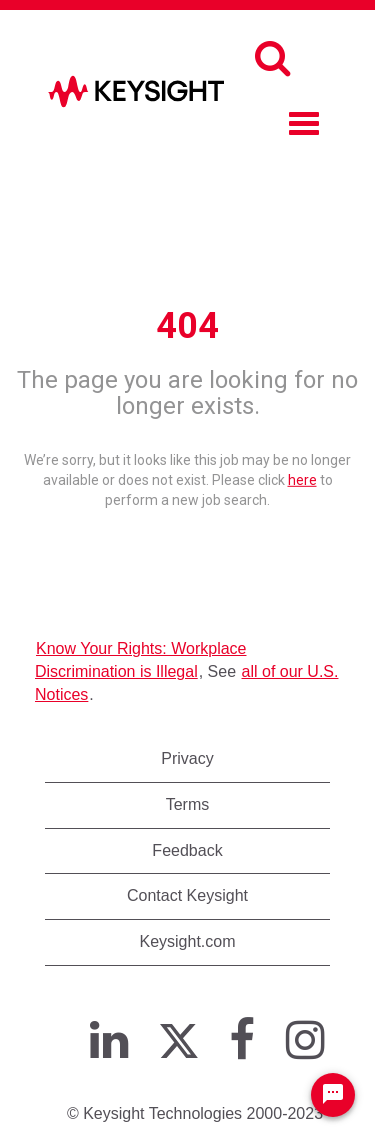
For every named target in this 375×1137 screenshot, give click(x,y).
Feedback (187, 850)
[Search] (272, 58)
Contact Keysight (187, 895)
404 (187, 326)
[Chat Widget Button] (333, 1095)
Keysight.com (187, 941)
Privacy (187, 758)
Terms (188, 804)
